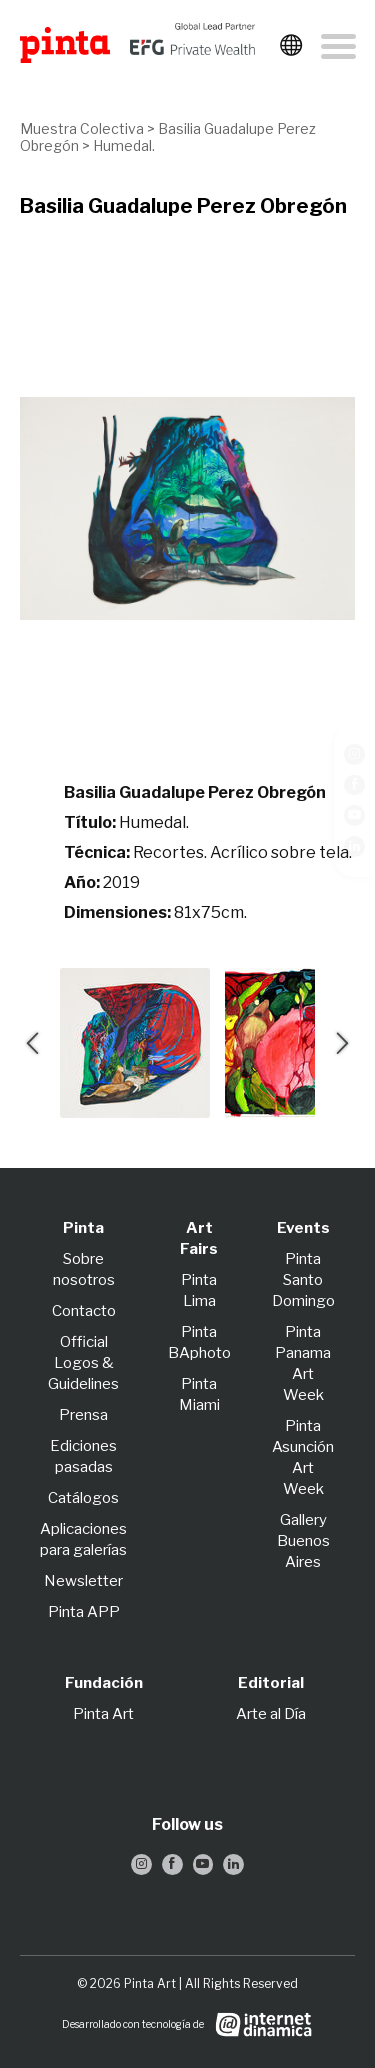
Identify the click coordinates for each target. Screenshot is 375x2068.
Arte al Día (271, 1714)
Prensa (83, 1415)
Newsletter (83, 1581)
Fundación (104, 1683)
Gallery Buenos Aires (303, 1541)
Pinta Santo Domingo (303, 1280)
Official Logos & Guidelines (83, 1363)
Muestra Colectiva (82, 128)
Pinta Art (103, 1714)
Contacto (84, 1311)
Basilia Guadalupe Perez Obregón (183, 206)
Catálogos (83, 1498)
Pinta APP (84, 1612)
